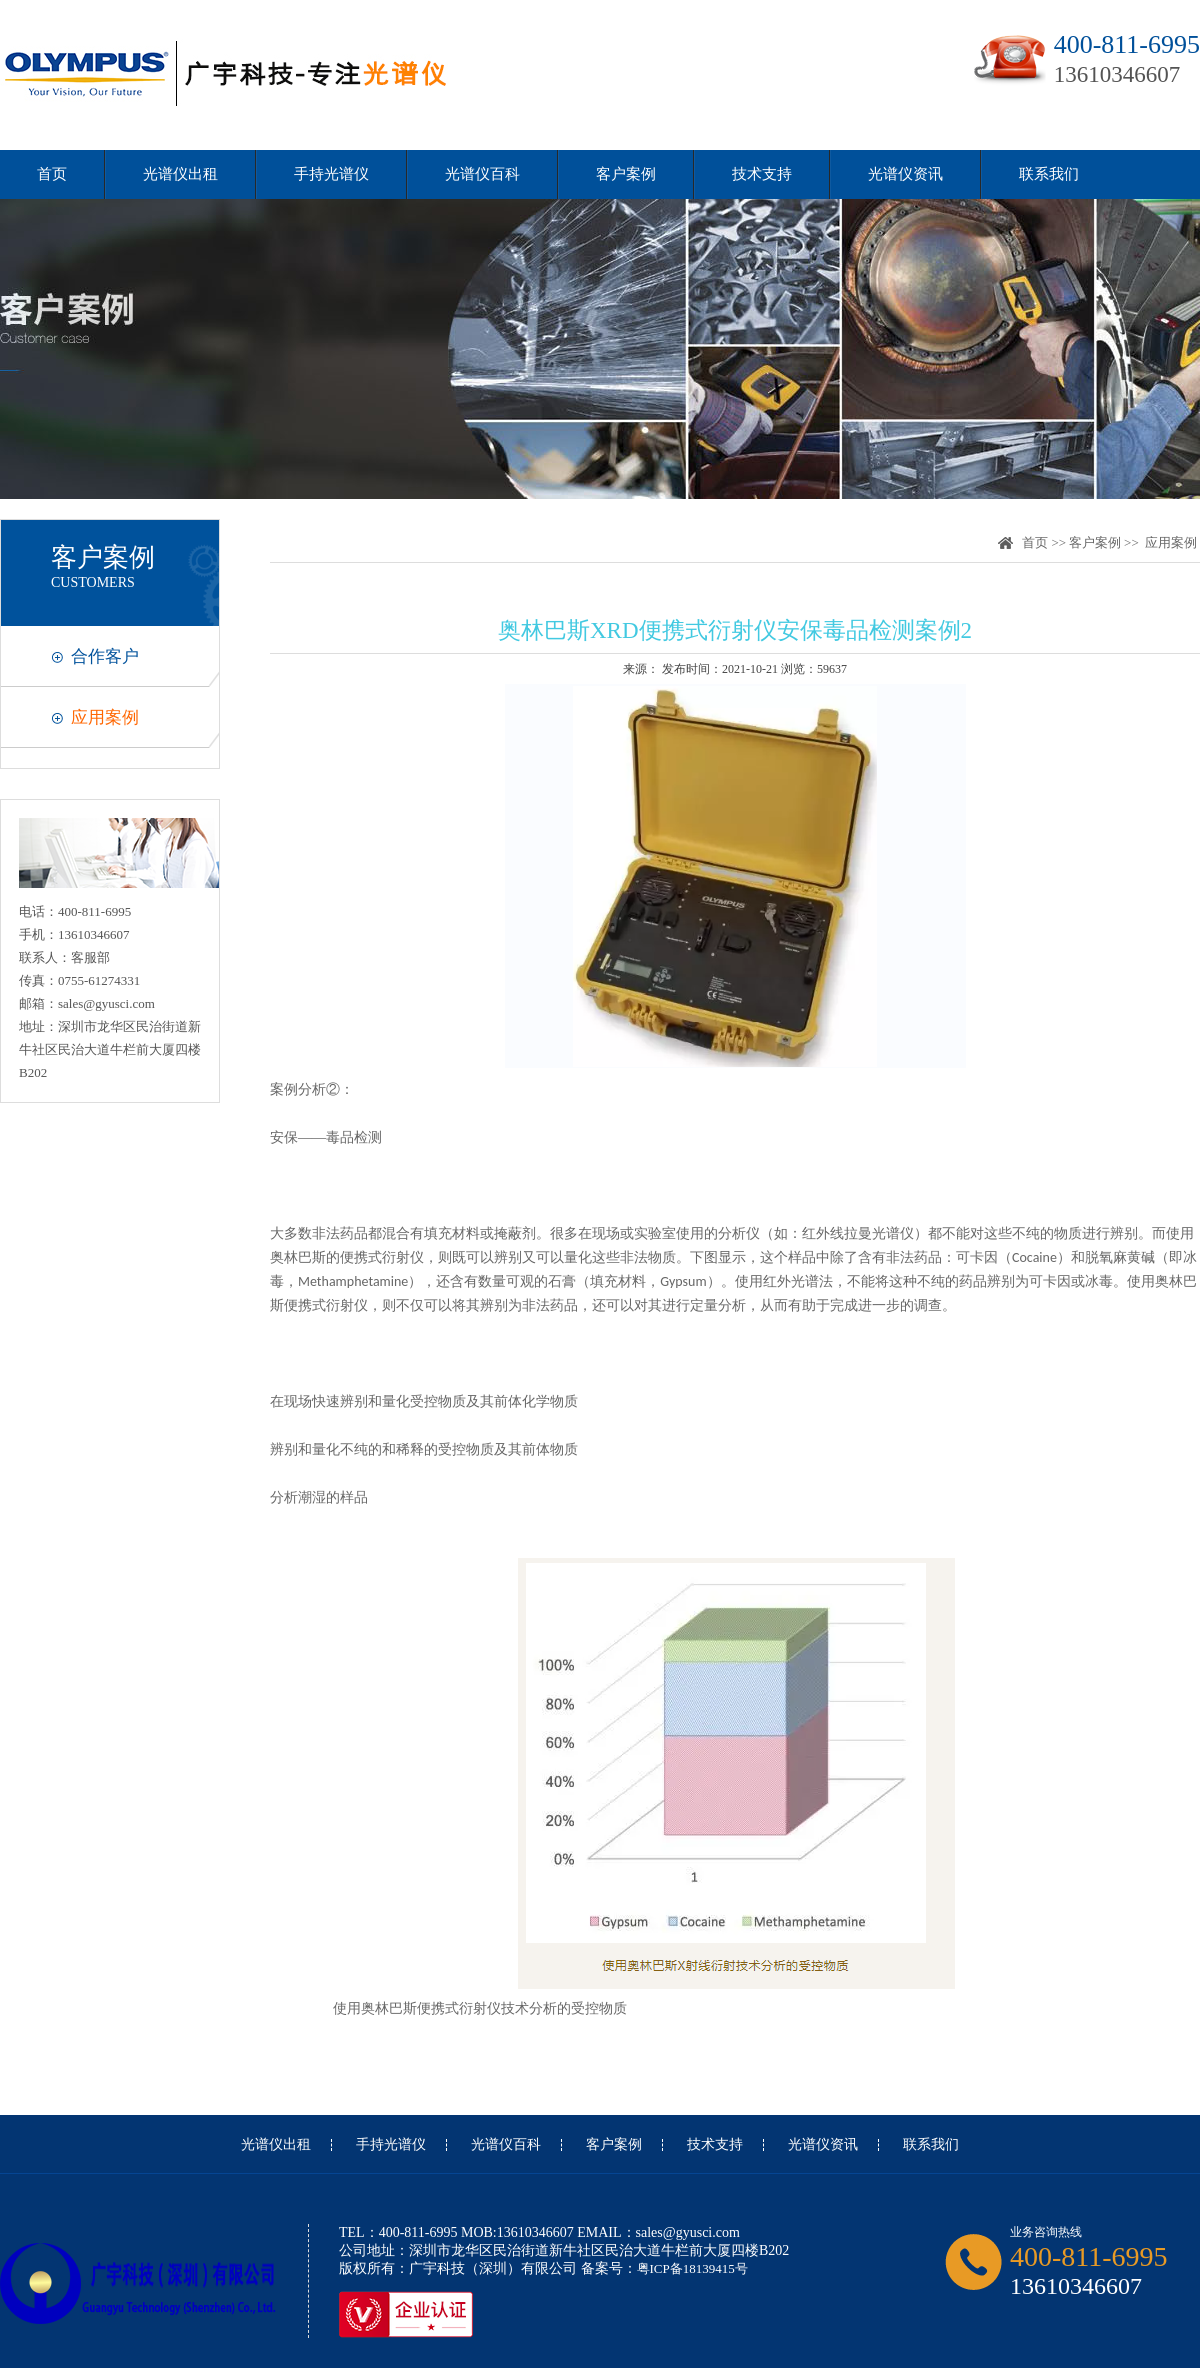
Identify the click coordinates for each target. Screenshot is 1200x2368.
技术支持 (762, 174)
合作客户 (105, 656)
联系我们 (1049, 174)
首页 (52, 174)
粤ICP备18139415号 (692, 2268)
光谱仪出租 (180, 174)
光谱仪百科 (482, 174)
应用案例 (105, 717)
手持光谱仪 (331, 174)
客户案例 (626, 174)
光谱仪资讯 (905, 174)
